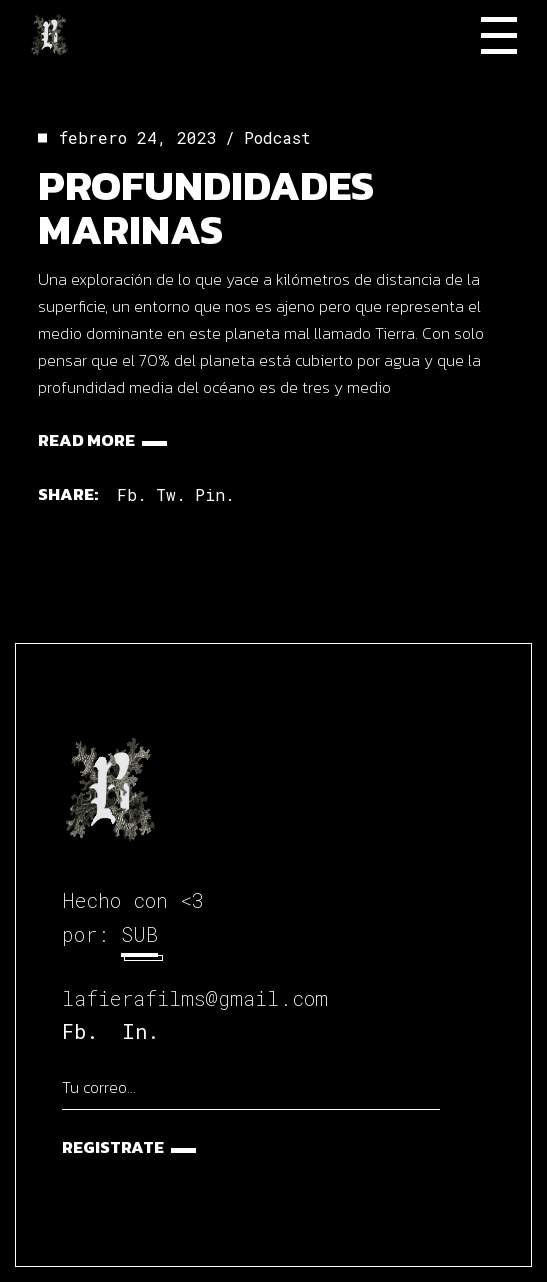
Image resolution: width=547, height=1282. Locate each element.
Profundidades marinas (206, 207)
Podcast (277, 137)
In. (140, 1031)
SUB (139, 934)
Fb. (80, 1031)
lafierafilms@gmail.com (195, 998)
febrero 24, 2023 (138, 137)
